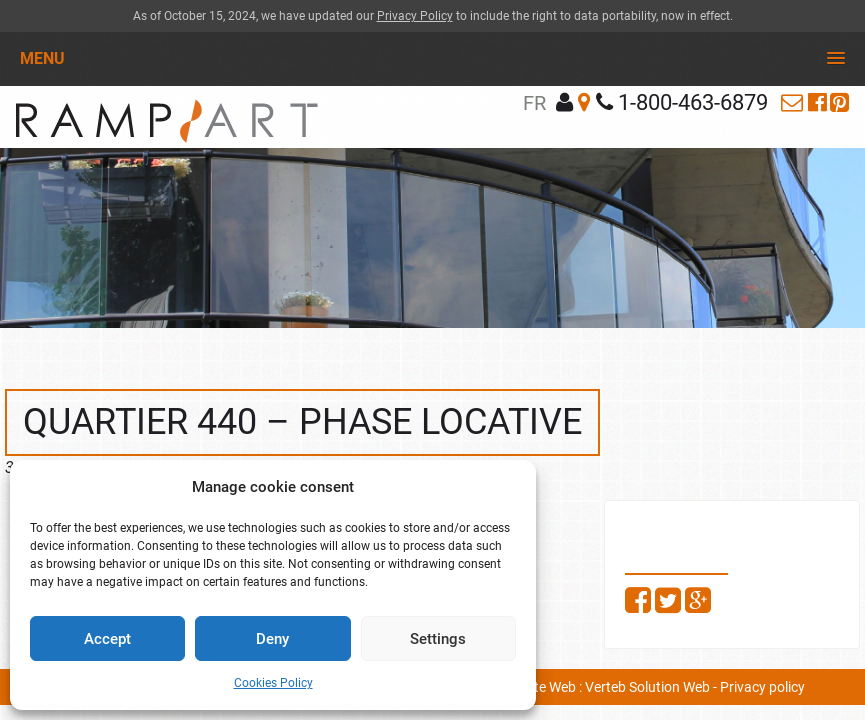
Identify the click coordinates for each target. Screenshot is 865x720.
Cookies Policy (273, 683)
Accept (107, 639)
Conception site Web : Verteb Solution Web (580, 687)
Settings (438, 639)
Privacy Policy (415, 16)
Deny (272, 639)
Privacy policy (762, 687)
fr (534, 103)
